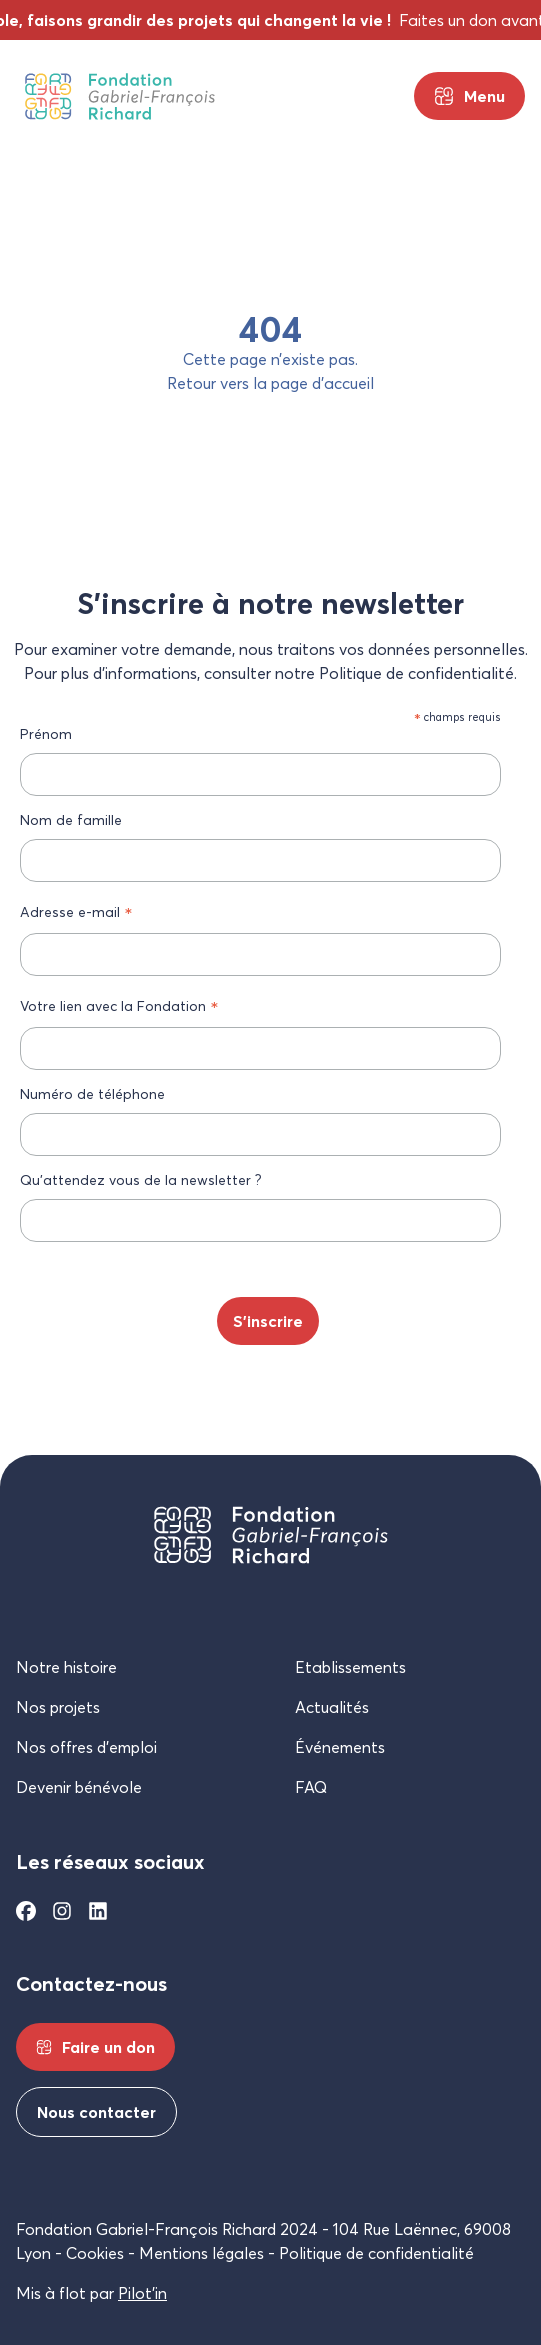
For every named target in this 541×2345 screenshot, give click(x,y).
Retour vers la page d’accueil (270, 383)
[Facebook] (26, 1911)
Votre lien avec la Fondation (119, 1006)
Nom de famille (71, 819)
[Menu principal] (469, 96)
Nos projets (58, 1707)
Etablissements (350, 1667)
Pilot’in (142, 2293)
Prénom (46, 733)
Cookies (95, 2253)
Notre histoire (66, 1667)
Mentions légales (201, 2253)
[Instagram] (62, 1911)
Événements (340, 1747)
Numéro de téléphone (92, 1093)
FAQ (311, 1787)
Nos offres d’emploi (86, 1747)
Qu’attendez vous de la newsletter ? (141, 1179)
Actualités (332, 1707)
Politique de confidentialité (376, 2253)
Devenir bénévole (79, 1787)
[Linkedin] (98, 1911)
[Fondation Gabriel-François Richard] (120, 96)
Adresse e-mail (76, 912)
